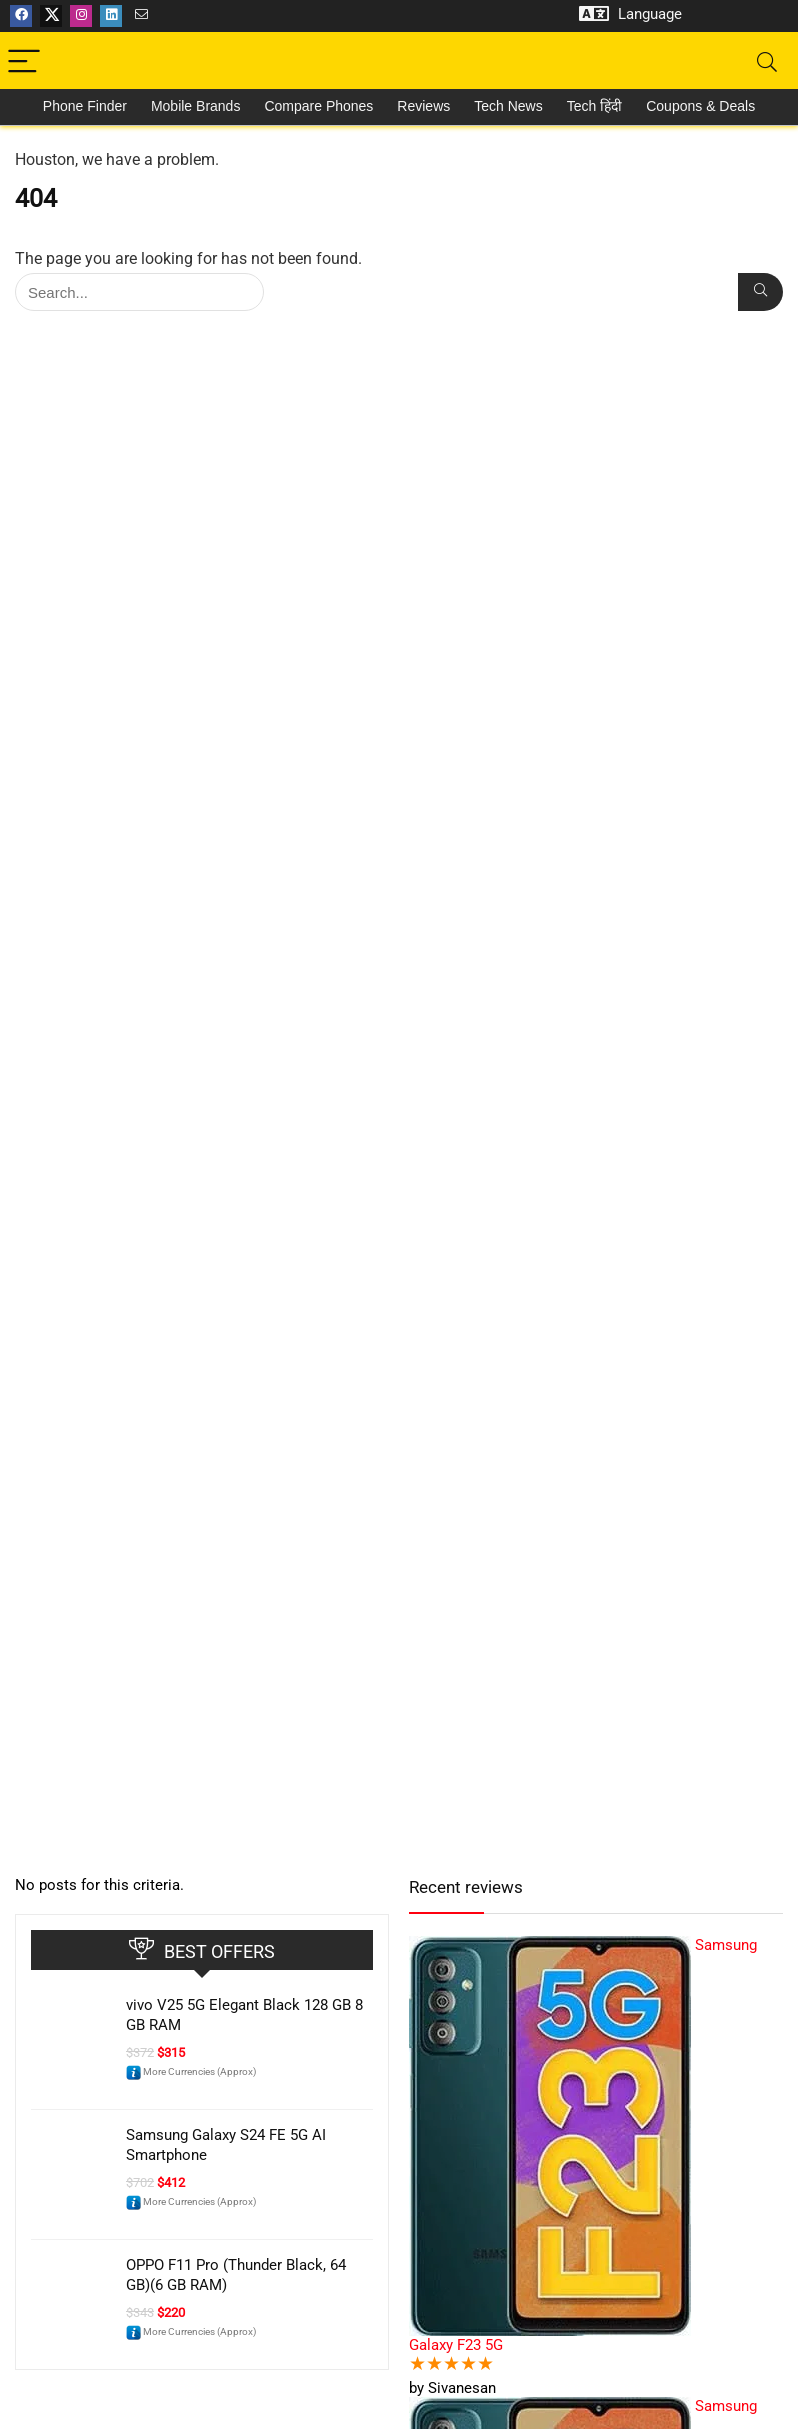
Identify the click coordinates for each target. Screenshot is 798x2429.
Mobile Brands (196, 106)
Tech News (508, 106)
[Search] (767, 62)
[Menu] (24, 62)
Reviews (423, 106)
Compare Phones (318, 106)
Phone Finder (85, 106)
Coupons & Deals (700, 106)
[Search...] (760, 292)
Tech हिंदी (594, 106)
